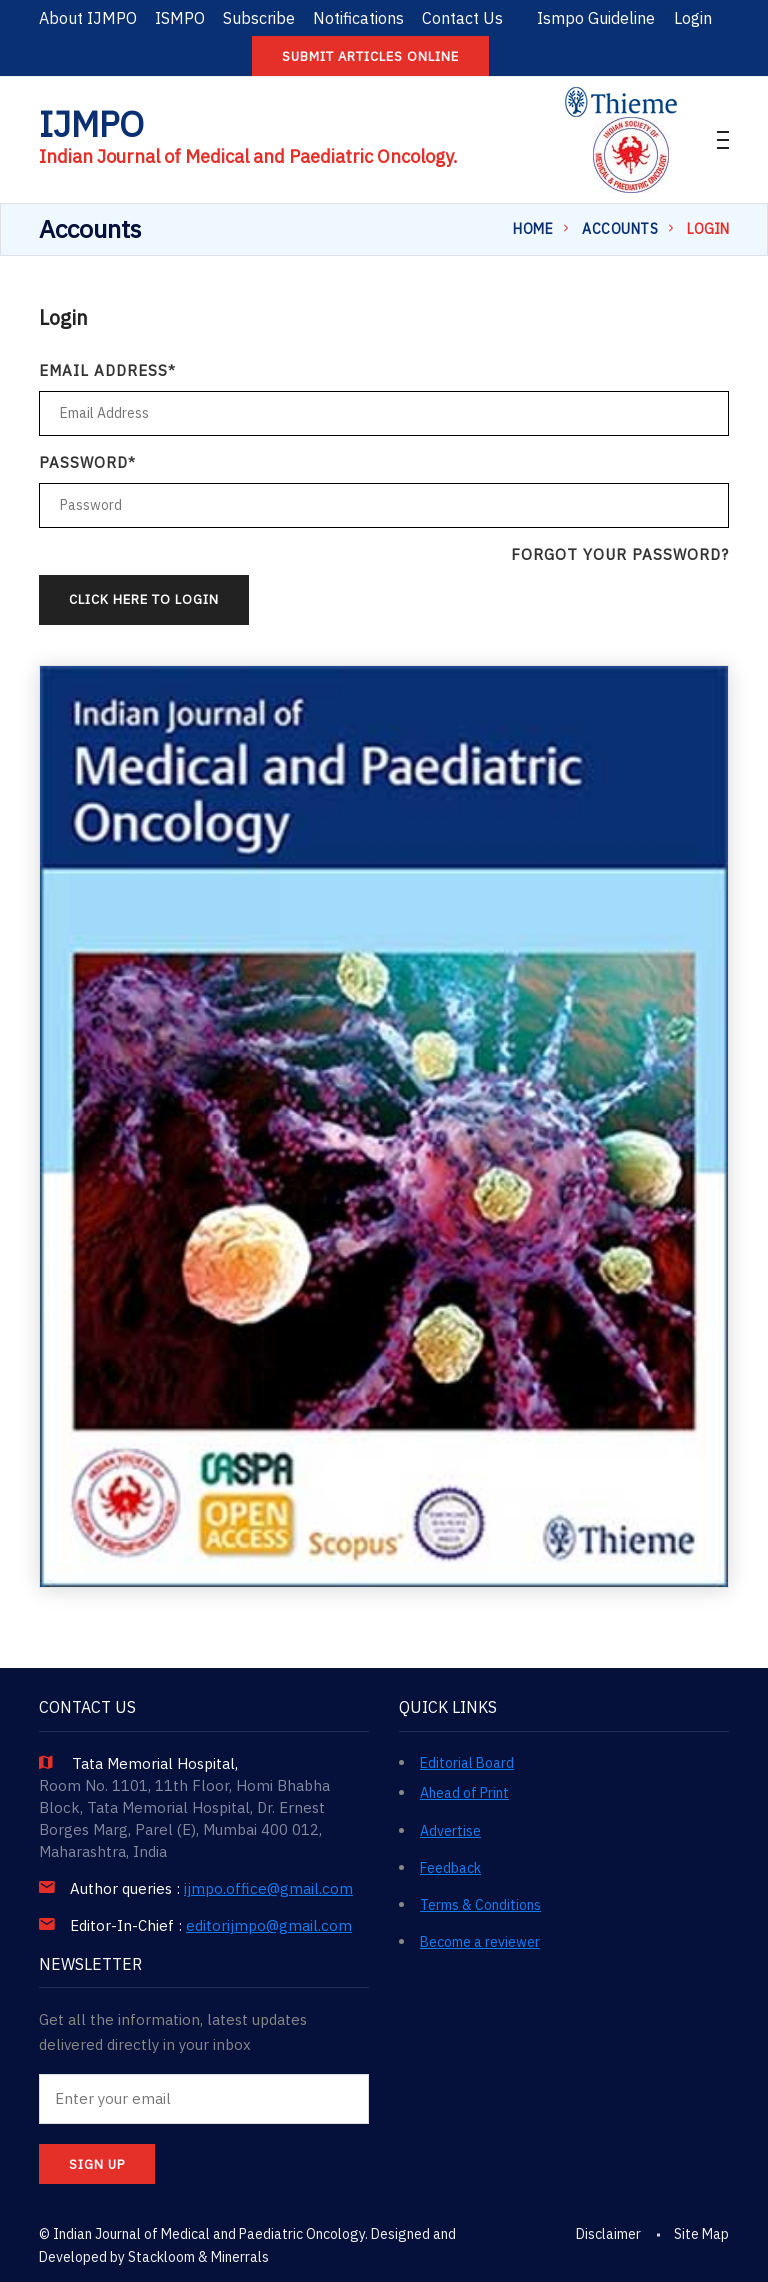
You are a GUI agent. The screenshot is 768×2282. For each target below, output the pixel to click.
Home (533, 229)
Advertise (450, 1831)
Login (693, 18)
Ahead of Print (464, 1793)
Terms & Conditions (480, 1905)
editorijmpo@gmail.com (269, 1926)
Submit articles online (370, 56)
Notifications (358, 18)
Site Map (701, 2234)
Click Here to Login (144, 599)
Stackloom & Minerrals (198, 2257)
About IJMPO (88, 18)
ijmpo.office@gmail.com (268, 1889)
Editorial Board (467, 1763)
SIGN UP (97, 2164)
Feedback (450, 1868)
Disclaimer (608, 2234)
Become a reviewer (480, 1942)
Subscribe (259, 18)
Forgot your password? (620, 554)
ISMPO (180, 18)
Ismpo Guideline (596, 18)
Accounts (620, 229)
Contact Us (462, 18)
